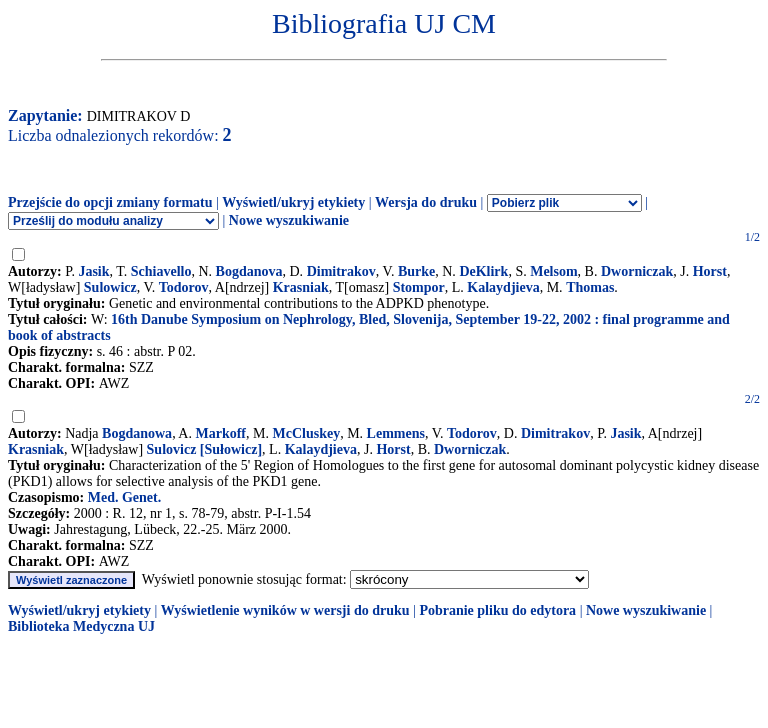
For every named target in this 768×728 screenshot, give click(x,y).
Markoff (220, 433)
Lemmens (396, 433)
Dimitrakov (341, 271)
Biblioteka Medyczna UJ (81, 626)
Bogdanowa (137, 433)
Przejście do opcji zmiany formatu (110, 202)
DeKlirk (483, 271)
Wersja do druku (426, 202)
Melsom (553, 271)
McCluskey (306, 433)
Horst (710, 271)
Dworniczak (637, 271)
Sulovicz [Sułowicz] (205, 449)
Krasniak (301, 287)
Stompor (419, 287)
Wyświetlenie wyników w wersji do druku (285, 610)
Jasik (93, 271)
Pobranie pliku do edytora (497, 610)
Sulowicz (110, 287)
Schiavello (161, 271)
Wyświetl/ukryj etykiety (293, 202)
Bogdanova (249, 271)
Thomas (590, 287)
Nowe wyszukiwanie (289, 220)
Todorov (184, 287)
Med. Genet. (124, 497)
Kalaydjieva (503, 287)
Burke (416, 271)
